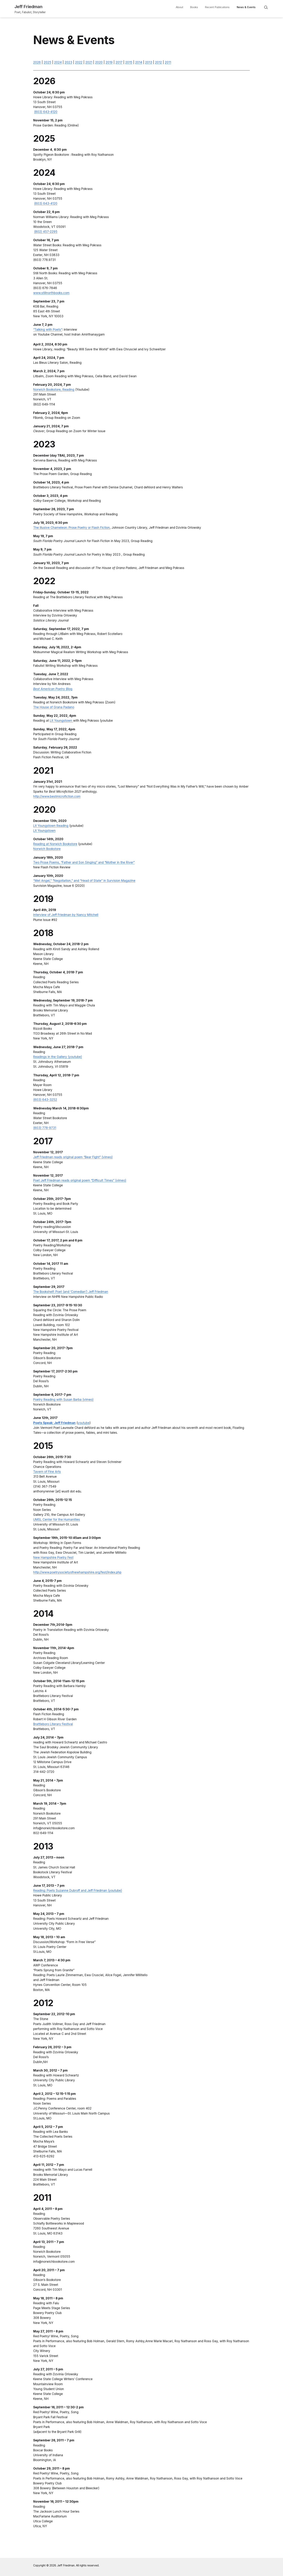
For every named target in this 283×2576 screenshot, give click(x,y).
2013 (148, 62)
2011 (168, 62)
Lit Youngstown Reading (50, 826)
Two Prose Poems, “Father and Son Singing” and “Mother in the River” (84, 862)
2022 (78, 62)
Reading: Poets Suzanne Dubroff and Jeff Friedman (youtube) (77, 1890)
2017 (119, 62)
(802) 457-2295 (45, 231)
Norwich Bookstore (47, 849)
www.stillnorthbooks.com (51, 293)
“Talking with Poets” (47, 329)
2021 (88, 62)
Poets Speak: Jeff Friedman (54, 1423)
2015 (128, 62)
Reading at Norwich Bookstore (55, 844)
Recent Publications (217, 7)
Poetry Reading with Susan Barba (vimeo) (63, 1399)
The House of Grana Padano (53, 707)
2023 (68, 62)
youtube (84, 1423)
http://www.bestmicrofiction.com (56, 796)
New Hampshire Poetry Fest (53, 1557)
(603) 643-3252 (45, 1099)
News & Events (246, 7)
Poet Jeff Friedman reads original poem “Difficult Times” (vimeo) (79, 1180)
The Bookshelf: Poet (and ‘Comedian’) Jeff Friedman (70, 1292)
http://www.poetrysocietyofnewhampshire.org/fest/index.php (77, 1572)
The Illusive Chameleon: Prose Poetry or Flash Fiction (71, 527)
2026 (37, 62)
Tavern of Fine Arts (47, 1471)
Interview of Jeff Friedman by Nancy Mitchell (65, 915)
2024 (58, 62)
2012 (158, 62)
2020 (99, 62)
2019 (109, 62)
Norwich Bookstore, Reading (53, 389)
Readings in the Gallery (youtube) (57, 1057)
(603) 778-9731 (44, 1128)
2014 (138, 62)
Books (194, 7)
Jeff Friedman (28, 6)
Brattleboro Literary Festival (53, 1724)
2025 (47, 62)
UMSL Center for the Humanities (56, 1519)
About (179, 7)
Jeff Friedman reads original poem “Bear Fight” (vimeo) (73, 1157)
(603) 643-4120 (45, 112)
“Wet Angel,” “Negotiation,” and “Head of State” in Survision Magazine (84, 880)
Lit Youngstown (61, 720)
